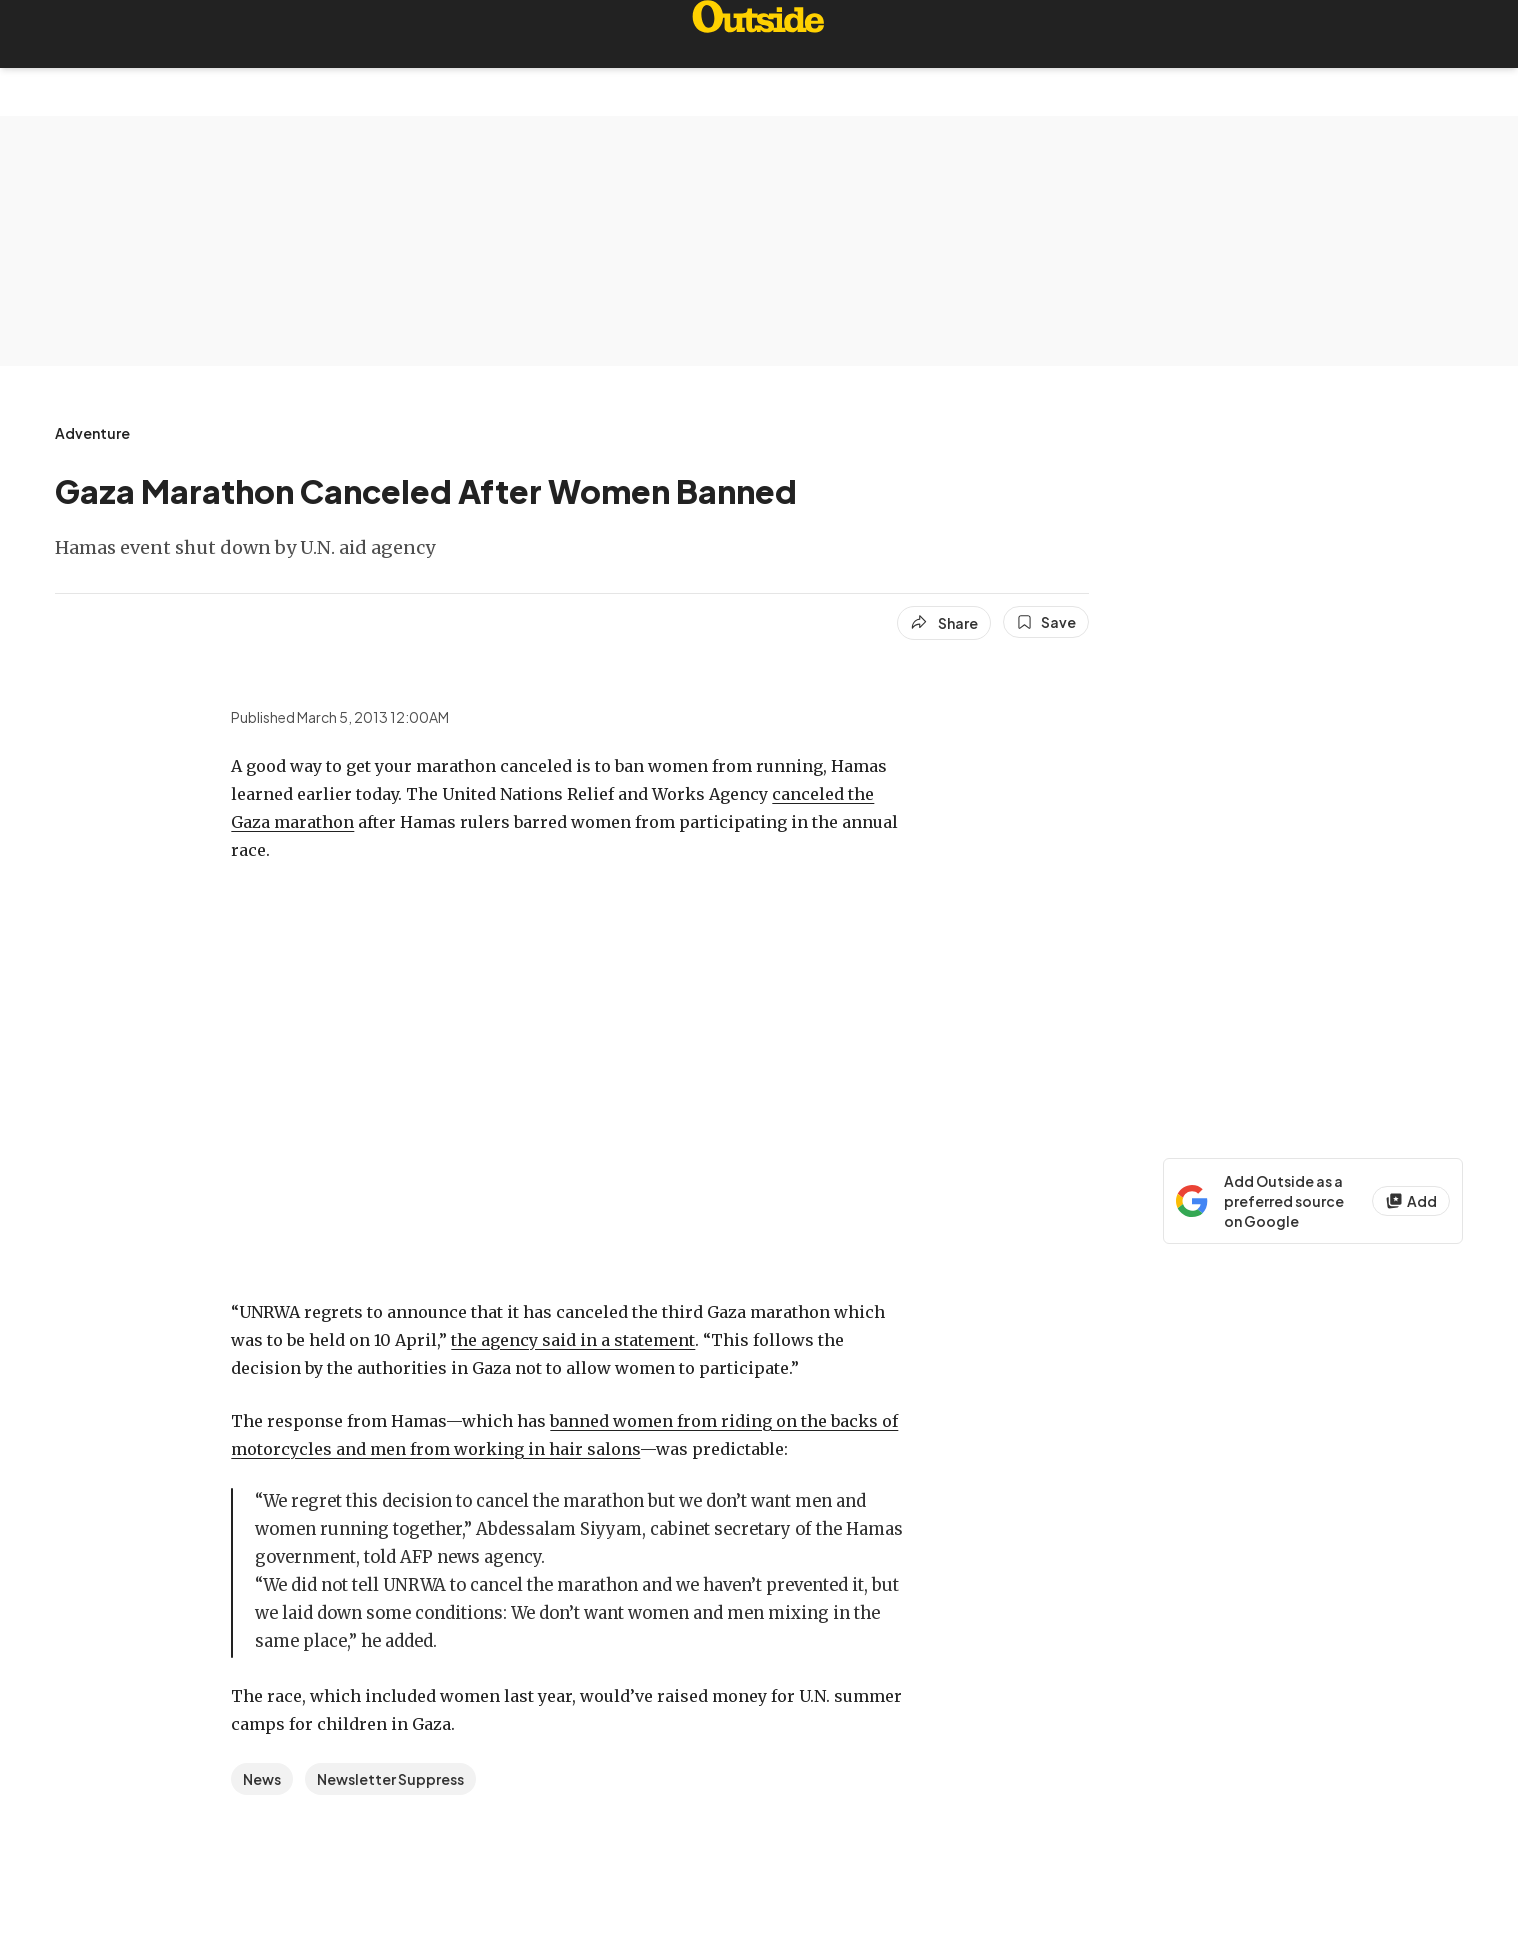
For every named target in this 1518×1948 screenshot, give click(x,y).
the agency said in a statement (573, 1340)
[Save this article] (1046, 622)
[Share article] (944, 623)
